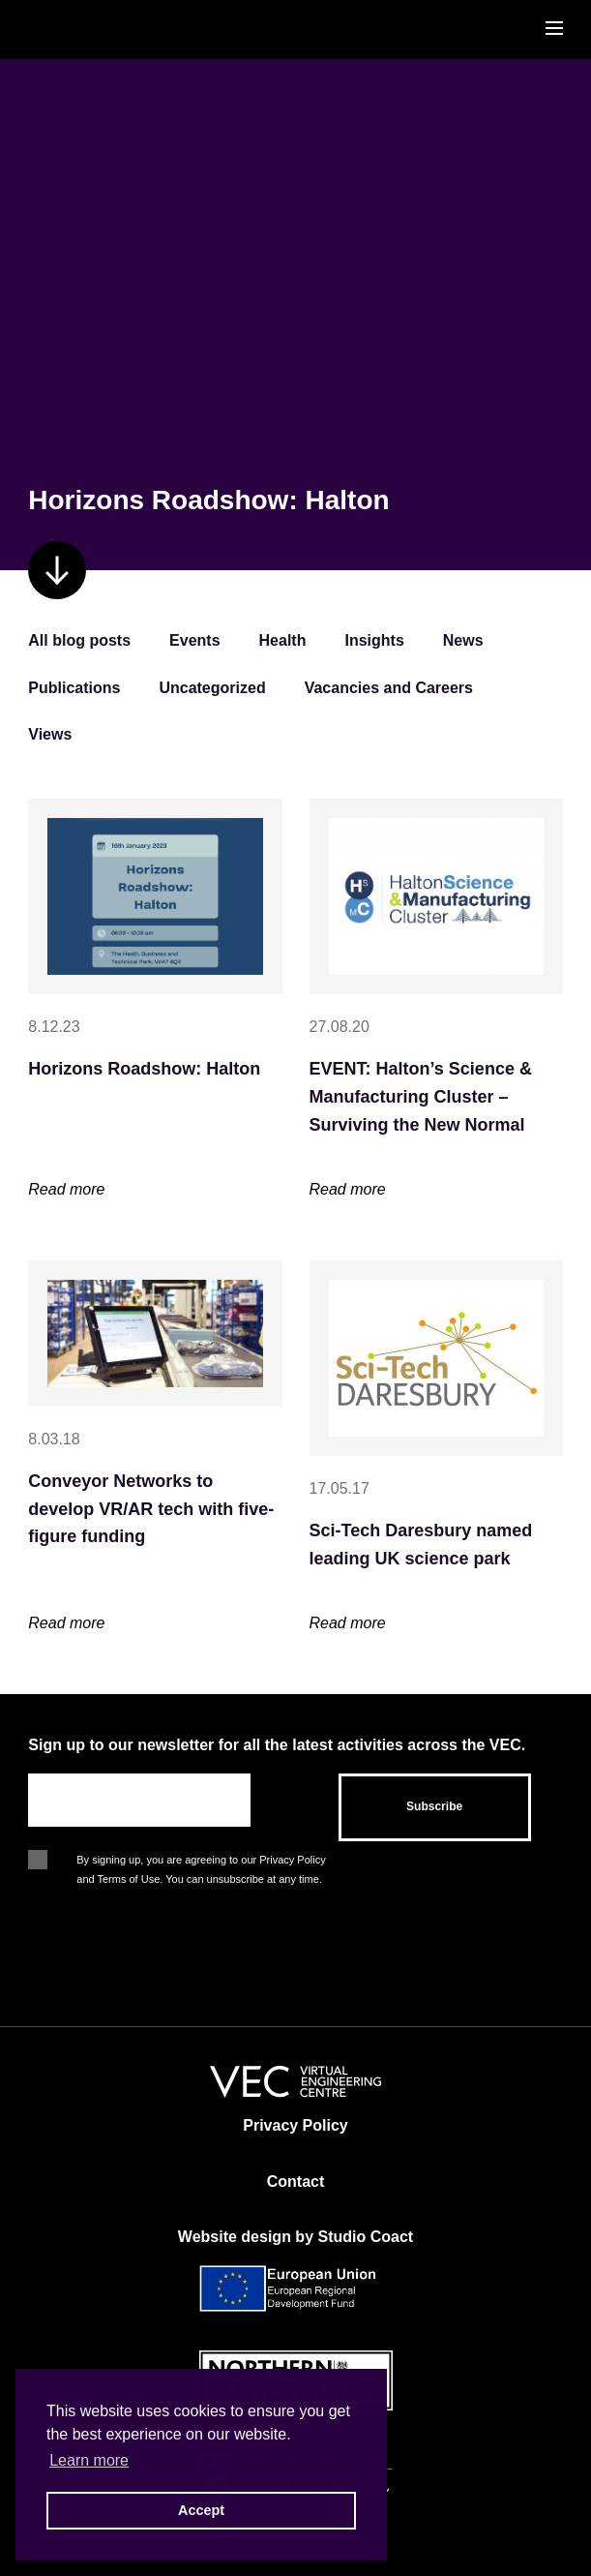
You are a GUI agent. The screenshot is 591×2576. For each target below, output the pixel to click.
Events (194, 640)
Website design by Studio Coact (295, 2236)
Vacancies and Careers (389, 688)
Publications (74, 688)
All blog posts (79, 640)
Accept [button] (201, 2510)
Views (50, 734)
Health (283, 640)
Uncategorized (212, 688)
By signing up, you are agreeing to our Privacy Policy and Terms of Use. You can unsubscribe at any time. (200, 1861)
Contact (296, 2181)
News (463, 640)
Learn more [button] (89, 2460)
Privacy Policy (295, 2125)
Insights (373, 640)
